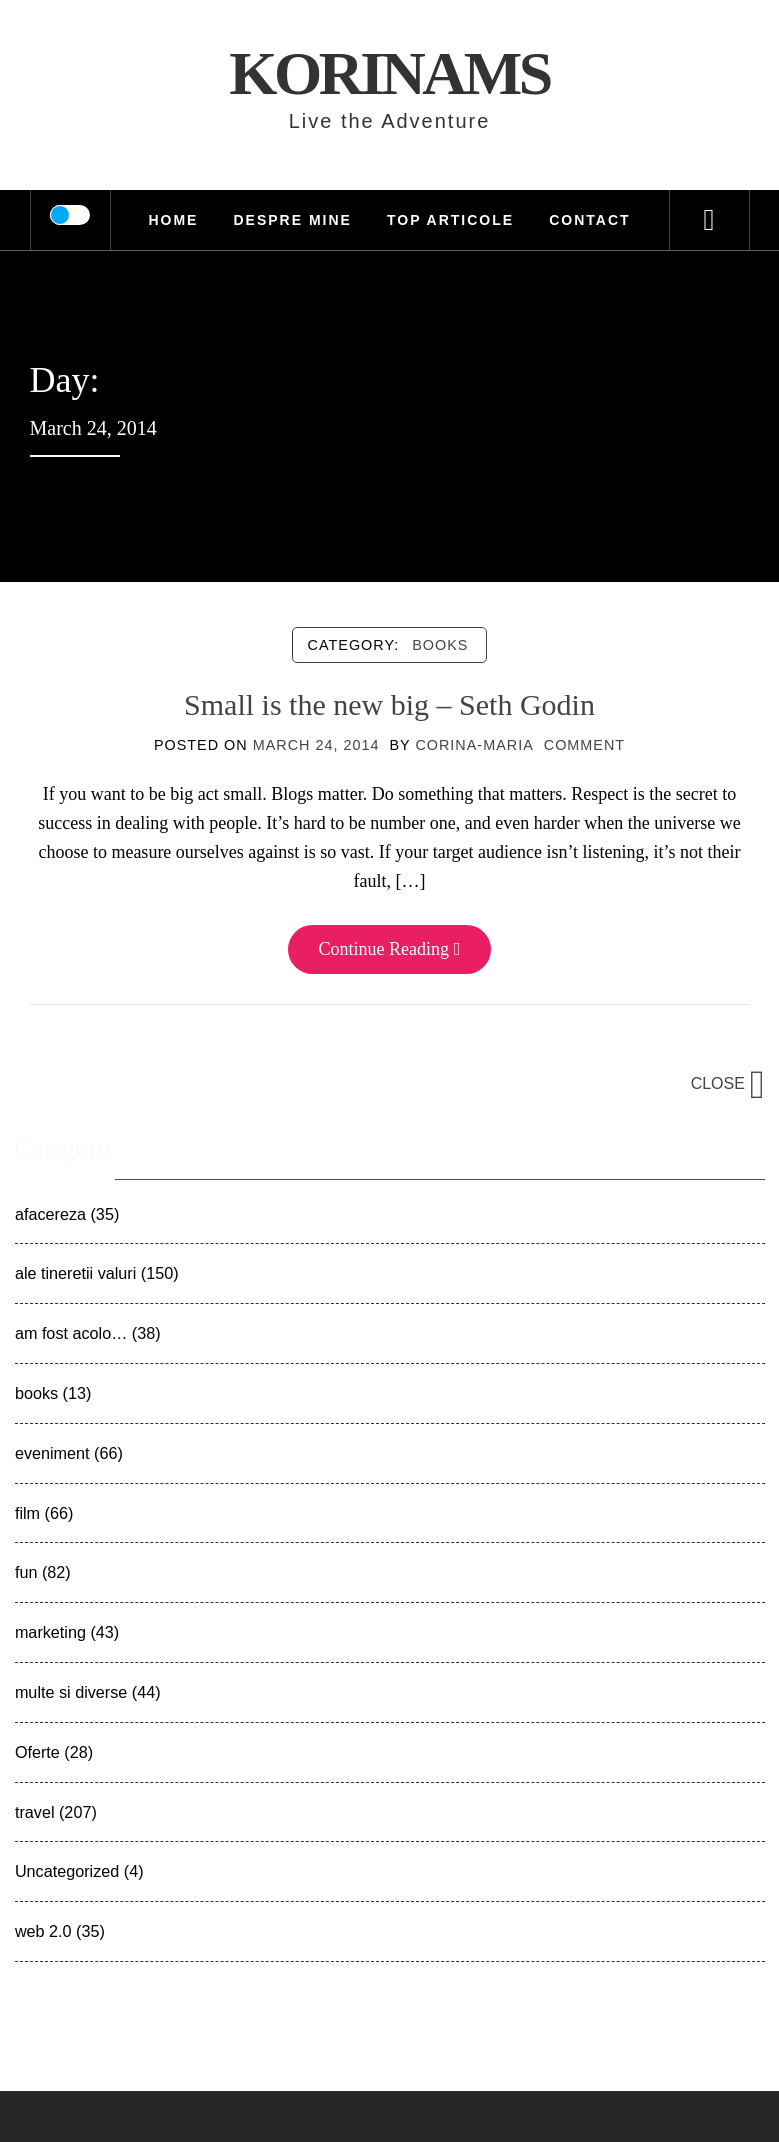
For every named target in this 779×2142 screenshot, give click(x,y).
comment (584, 745)
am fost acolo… (71, 1333)
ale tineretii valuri (75, 1273)
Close (728, 1083)
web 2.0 (43, 1931)
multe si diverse (71, 1692)
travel (35, 1812)
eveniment (52, 1453)
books (440, 645)
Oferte (37, 1752)
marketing (50, 1632)
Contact (589, 220)
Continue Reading (389, 949)
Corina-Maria (474, 745)
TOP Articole (450, 220)
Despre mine (292, 220)
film (27, 1513)
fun (26, 1572)
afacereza (50, 1214)
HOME (173, 220)
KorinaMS (389, 73)
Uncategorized (67, 1871)
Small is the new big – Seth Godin (389, 704)
